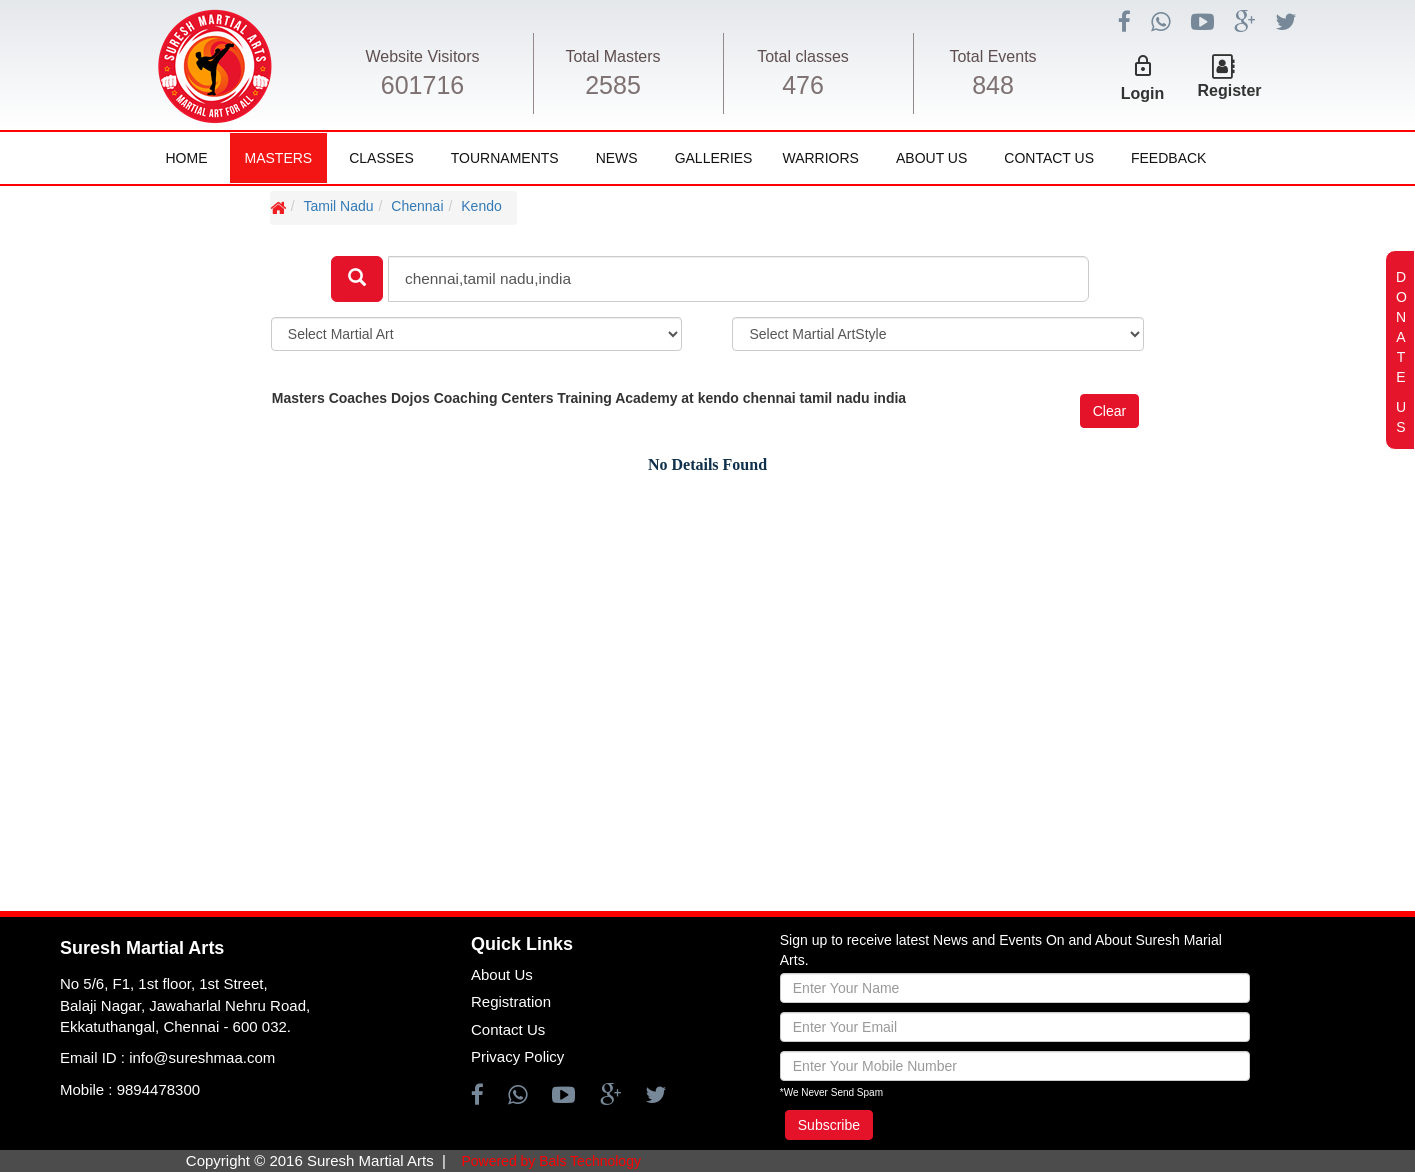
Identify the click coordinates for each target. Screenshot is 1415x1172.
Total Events (992, 56)
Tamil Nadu (339, 206)
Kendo (481, 206)
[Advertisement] (135, 546)
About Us (931, 158)
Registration (511, 1001)
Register (1230, 90)
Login (1143, 93)
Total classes (803, 56)
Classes (381, 158)
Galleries (714, 158)
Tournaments (505, 158)
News (617, 158)
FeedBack (1168, 158)
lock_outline (1143, 66)
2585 (613, 85)
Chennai (417, 206)
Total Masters (612, 56)
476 (803, 85)
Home (187, 158)
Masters (279, 158)
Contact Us (1049, 158)
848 (993, 85)
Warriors (820, 158)
